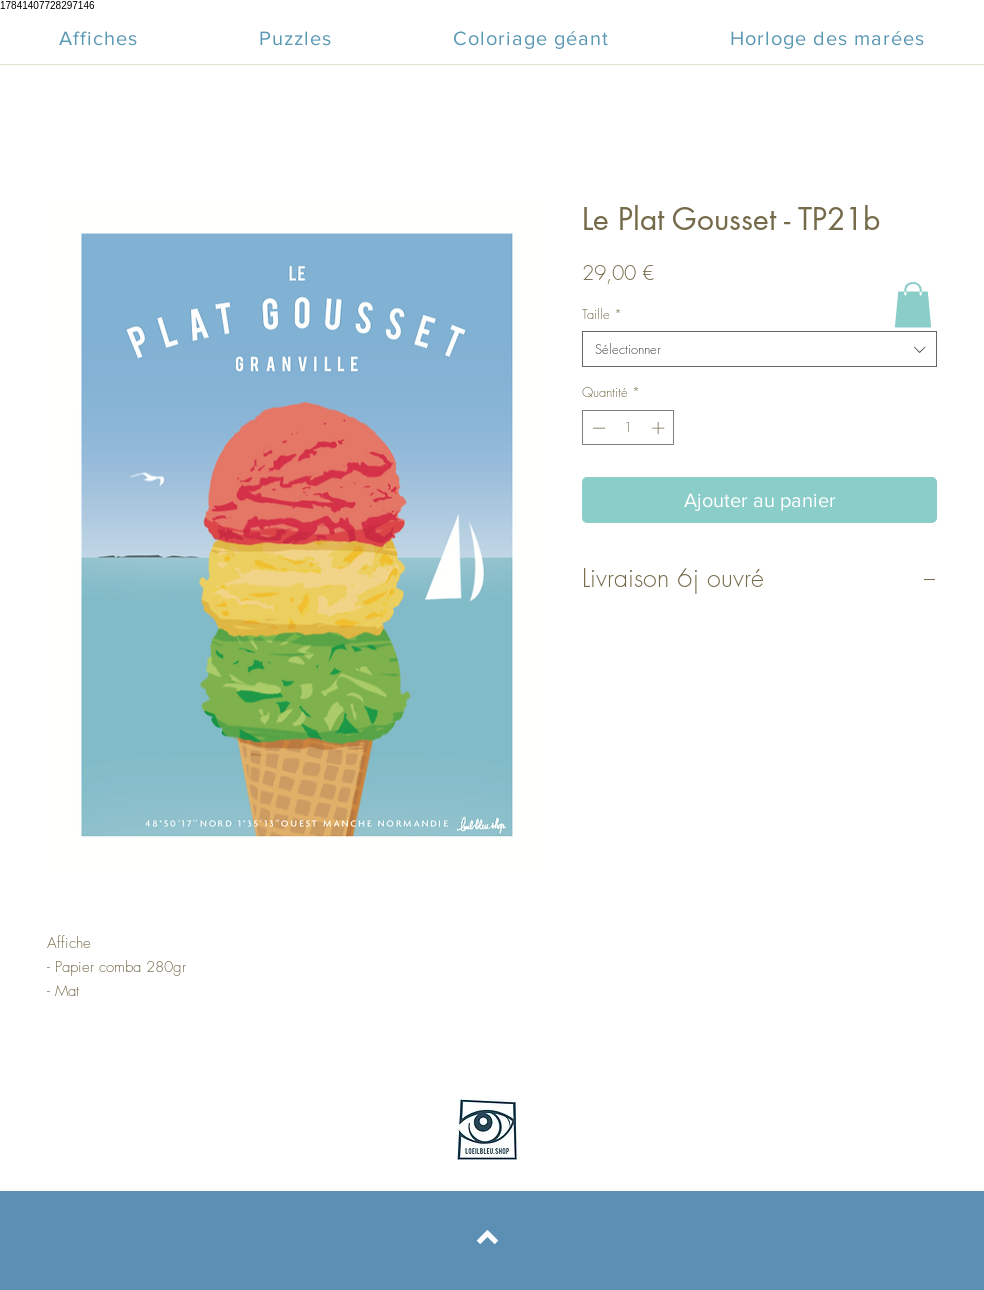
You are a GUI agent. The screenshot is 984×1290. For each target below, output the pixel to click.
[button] (913, 304)
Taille (602, 314)
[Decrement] (597, 428)
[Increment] (660, 428)
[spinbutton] (628, 428)
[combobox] (759, 349)
